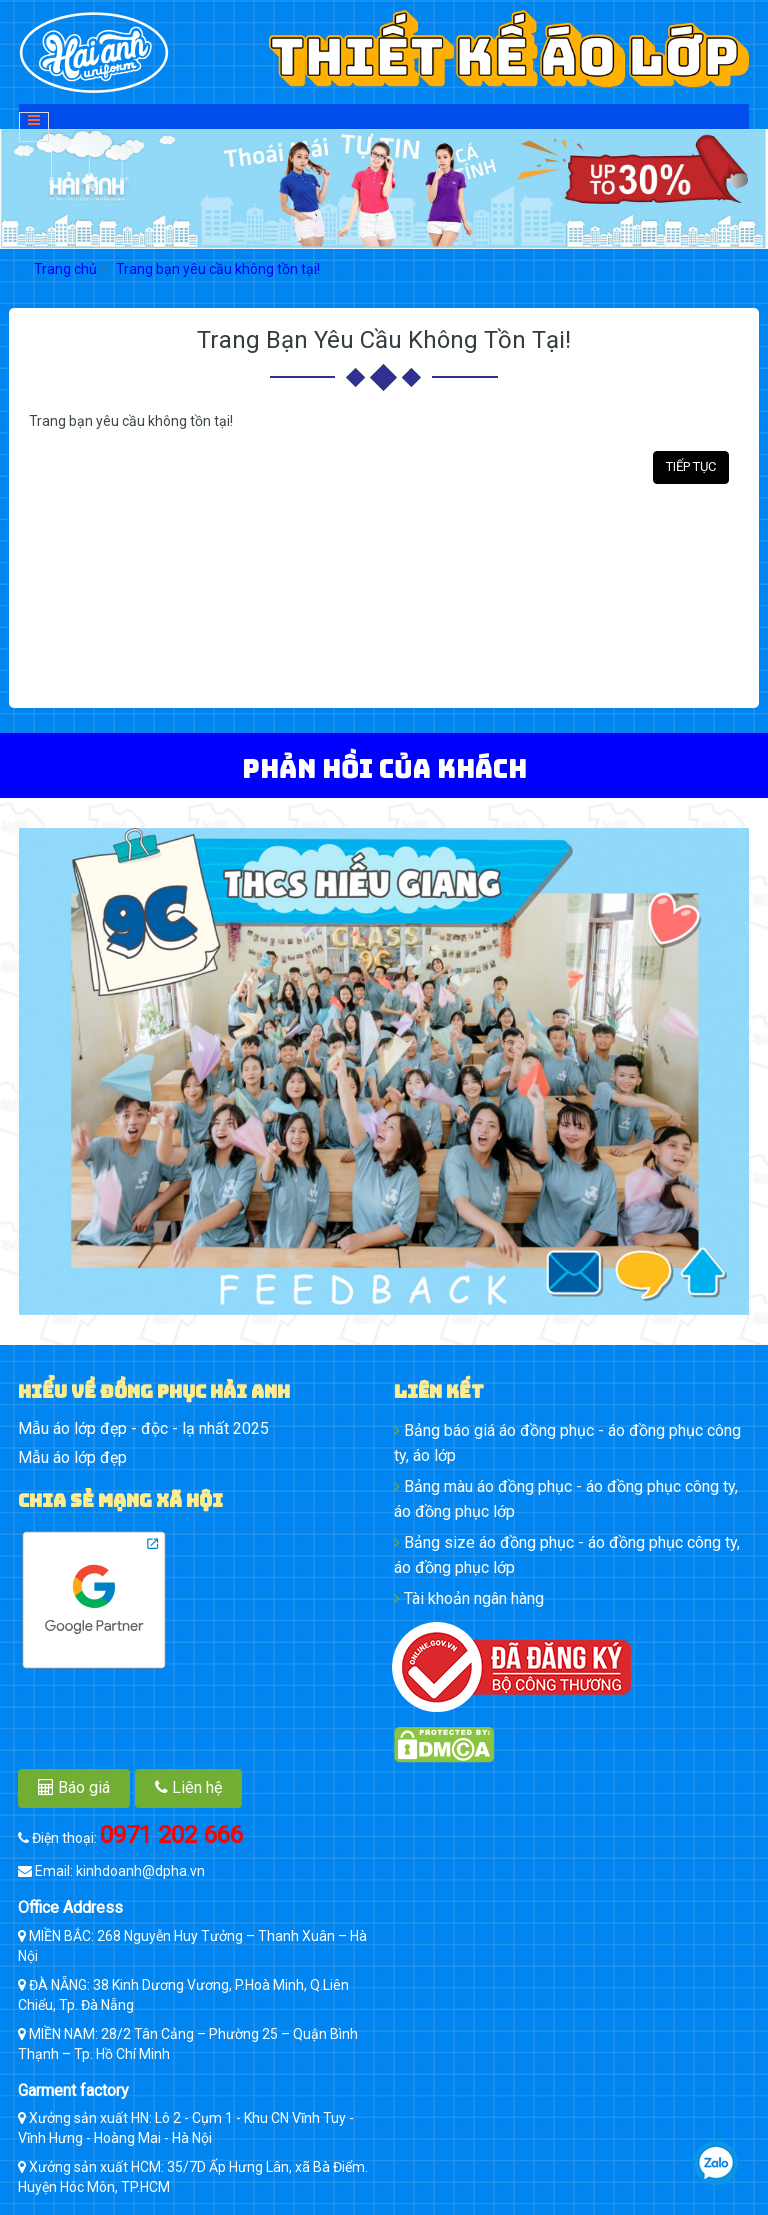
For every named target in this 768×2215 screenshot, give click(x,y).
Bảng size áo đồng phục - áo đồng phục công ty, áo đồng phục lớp (567, 1555)
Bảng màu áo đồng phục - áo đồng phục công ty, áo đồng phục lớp (566, 1499)
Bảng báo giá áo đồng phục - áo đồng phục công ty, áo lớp (567, 1443)
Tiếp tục (691, 466)
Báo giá (74, 1787)
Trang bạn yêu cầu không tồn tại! (218, 269)
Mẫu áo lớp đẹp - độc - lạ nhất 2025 (143, 1428)
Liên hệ (188, 1787)
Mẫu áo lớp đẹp (72, 1457)
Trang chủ (65, 269)
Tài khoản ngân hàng (469, 1598)
